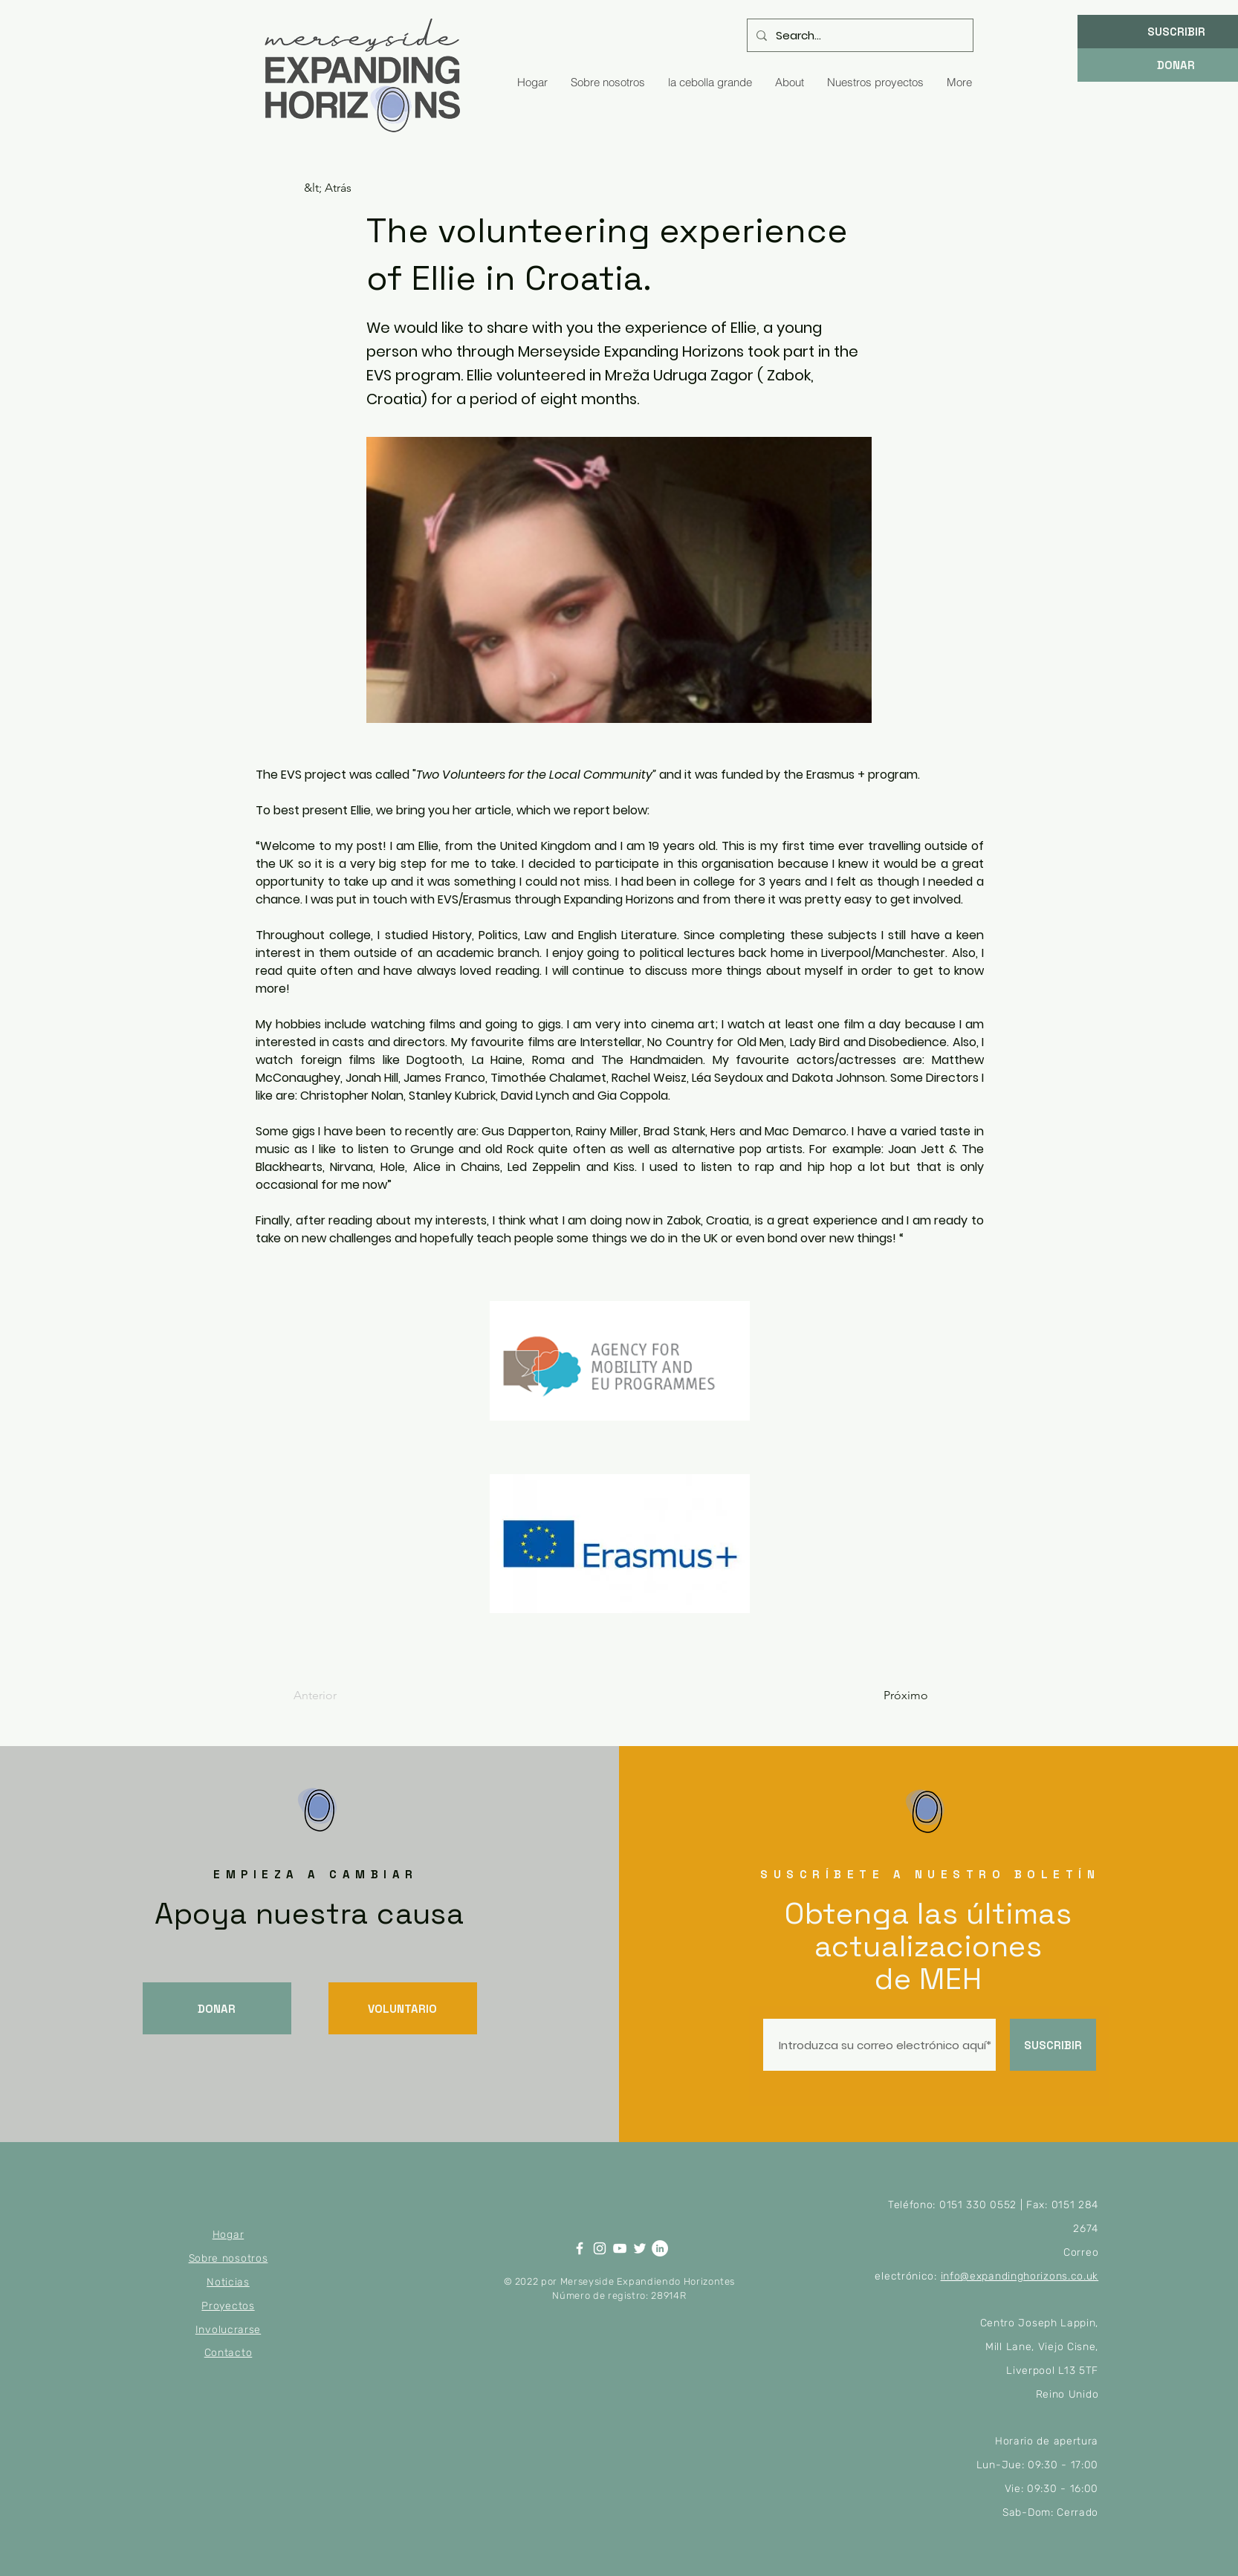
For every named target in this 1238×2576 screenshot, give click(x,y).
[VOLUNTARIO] (402, 2008)
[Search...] (859, 35)
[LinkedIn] (660, 2248)
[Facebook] (579, 2248)
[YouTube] (620, 2248)
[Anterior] (343, 1695)
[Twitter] (640, 2248)
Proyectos (227, 2306)
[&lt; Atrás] (353, 188)
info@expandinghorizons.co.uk (1020, 2276)
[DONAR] (217, 2008)
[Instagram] (600, 2248)
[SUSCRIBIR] (1053, 2045)
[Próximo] (891, 1695)
